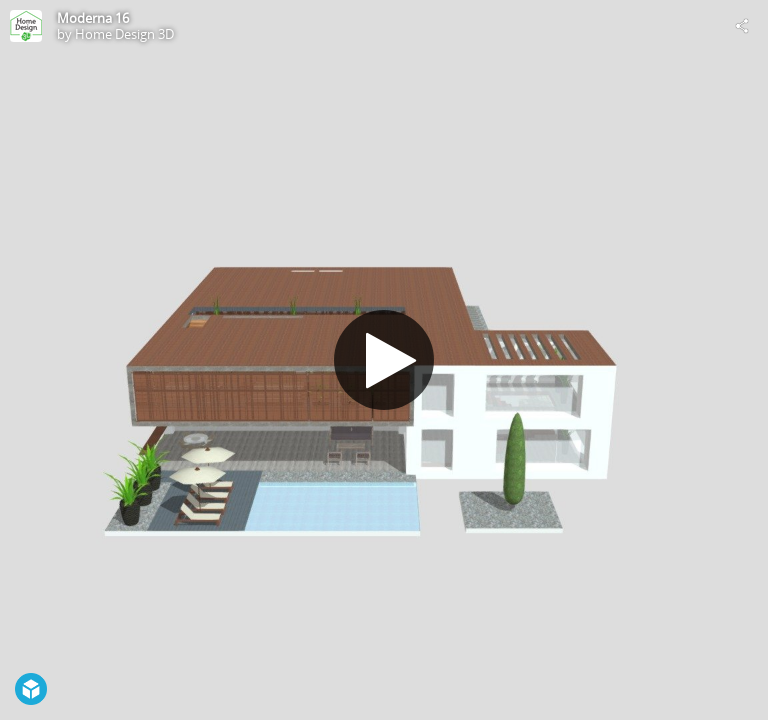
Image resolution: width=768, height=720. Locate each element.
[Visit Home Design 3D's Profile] (26, 26)
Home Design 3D (124, 34)
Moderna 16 (93, 18)
